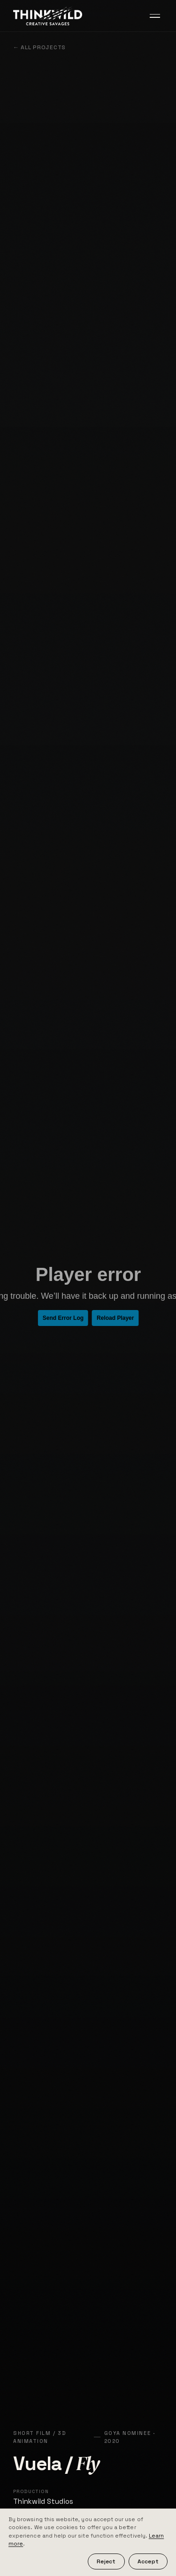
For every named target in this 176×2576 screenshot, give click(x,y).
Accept (148, 2561)
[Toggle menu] (155, 15)
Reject (106, 2561)
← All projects (39, 47)
